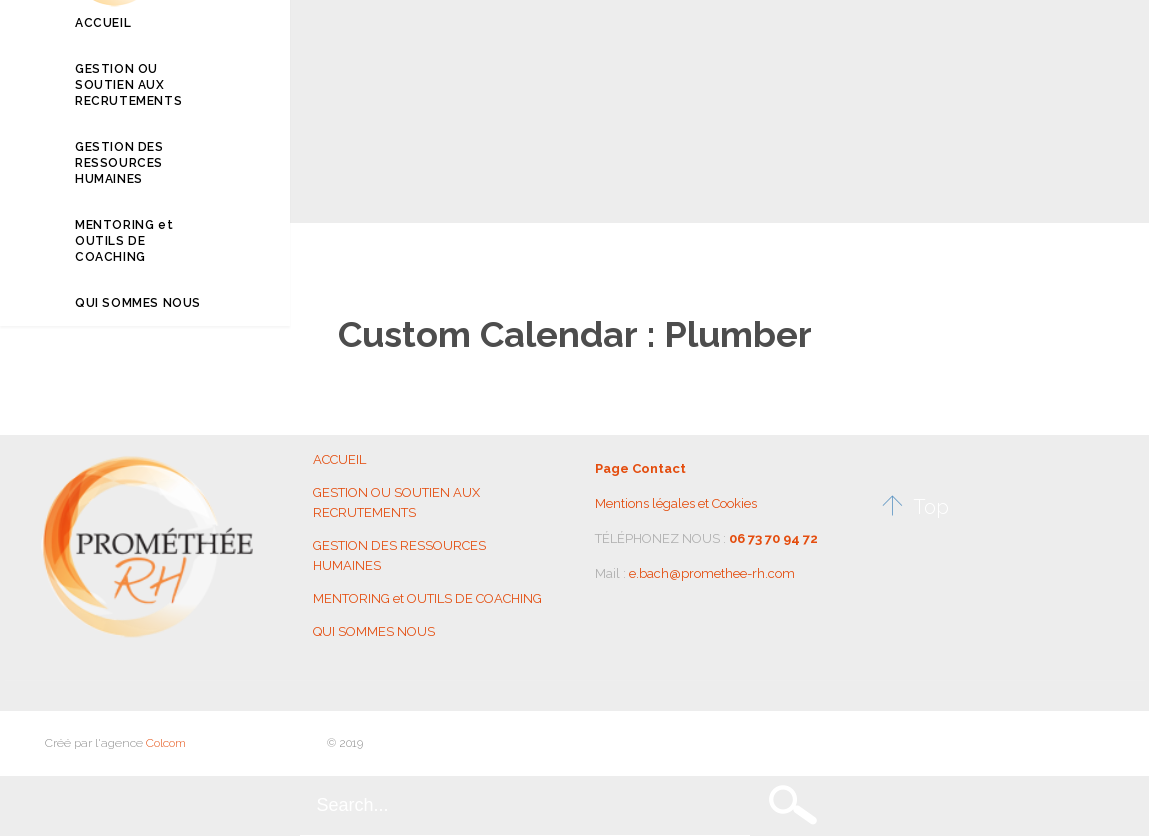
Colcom (166, 743)
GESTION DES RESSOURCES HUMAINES (399, 555)
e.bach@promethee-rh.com (712, 573)
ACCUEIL (339, 459)
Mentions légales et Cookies (676, 503)
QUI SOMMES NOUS (374, 631)
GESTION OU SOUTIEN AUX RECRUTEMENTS (396, 502)
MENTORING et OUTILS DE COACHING (427, 598)
